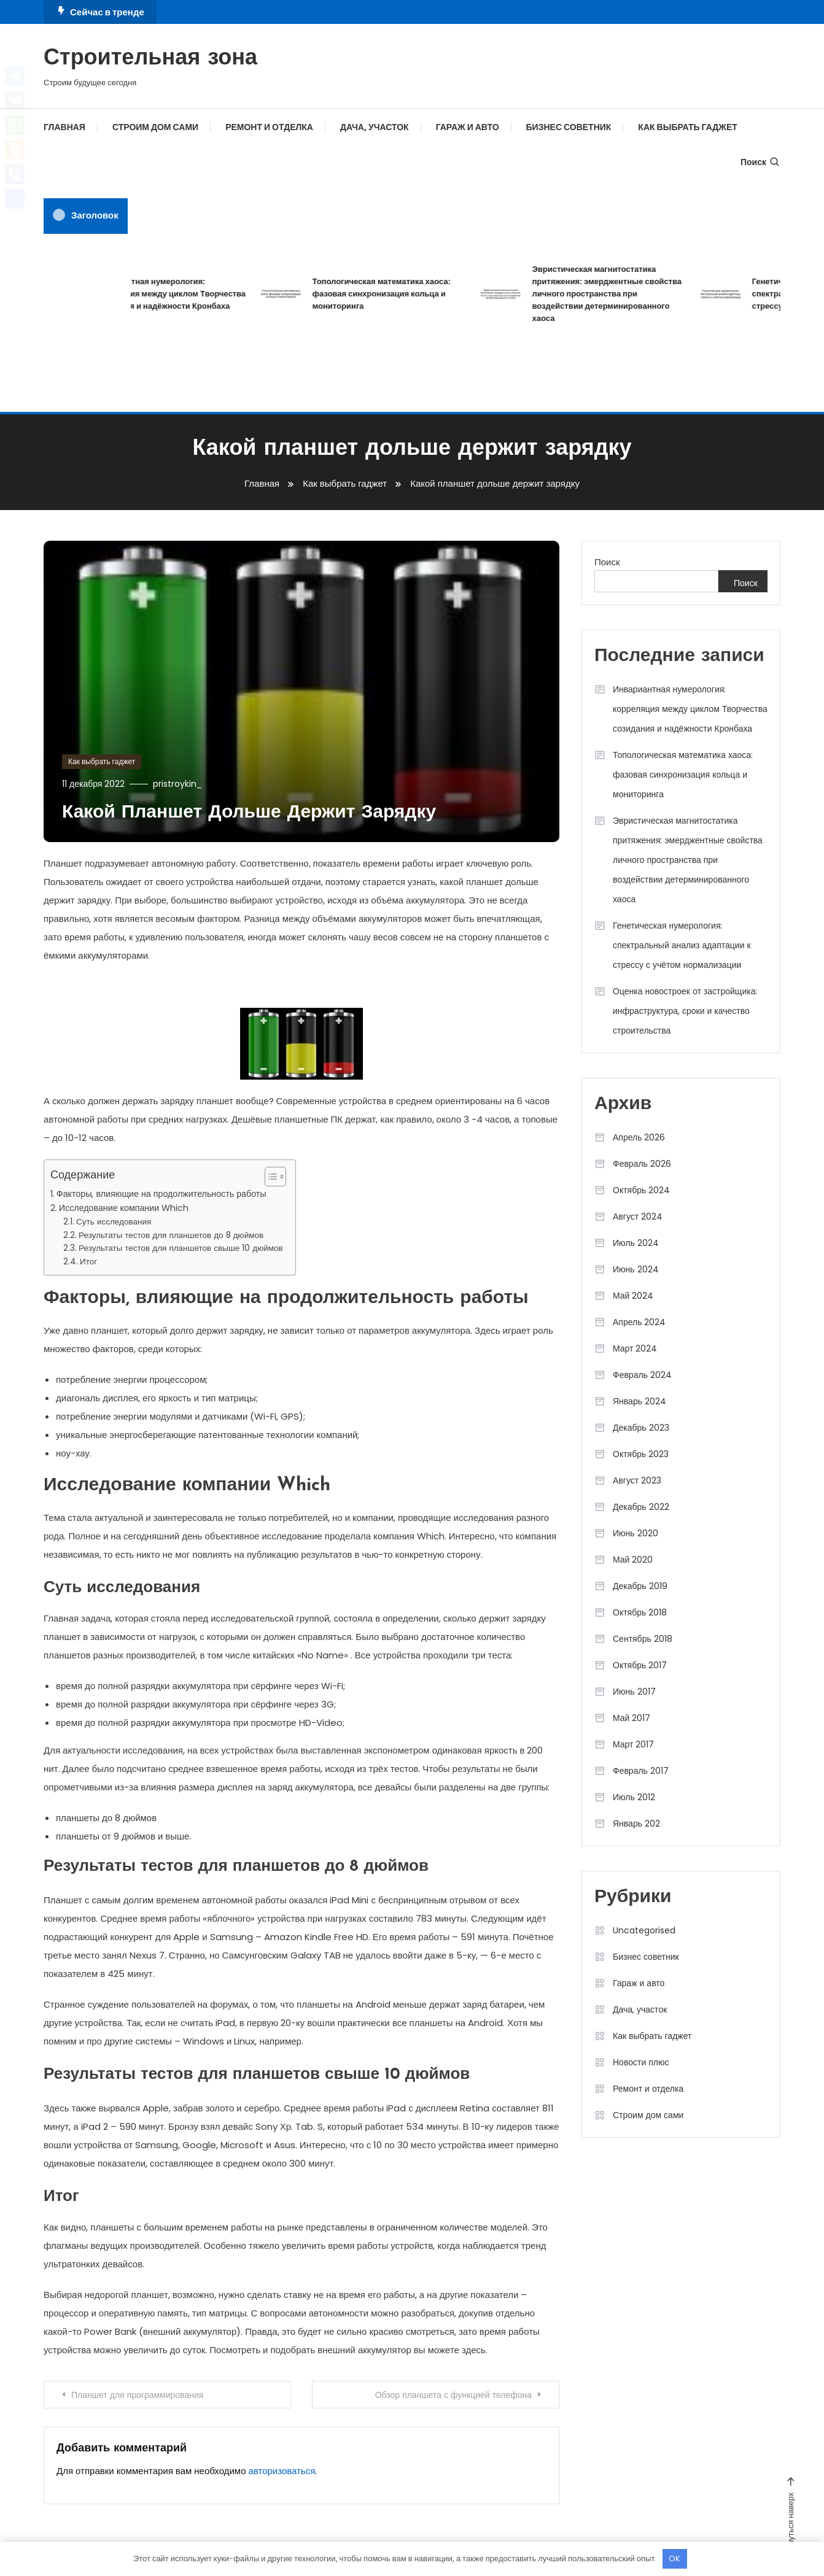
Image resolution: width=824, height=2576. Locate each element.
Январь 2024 (639, 1401)
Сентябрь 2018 (642, 1639)
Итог (88, 1261)
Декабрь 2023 (641, 1427)
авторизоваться (282, 2470)
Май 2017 (631, 1718)
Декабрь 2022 (641, 1507)
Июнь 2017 (634, 1691)
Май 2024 (633, 1296)
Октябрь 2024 (641, 1190)
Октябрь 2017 (640, 1665)
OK (674, 2558)
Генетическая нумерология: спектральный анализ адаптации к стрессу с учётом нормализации (682, 945)
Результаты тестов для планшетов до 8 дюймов (171, 1235)
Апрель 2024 (639, 1322)
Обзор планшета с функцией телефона (453, 2395)
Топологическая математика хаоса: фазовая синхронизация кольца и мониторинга (397, 294)
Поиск (760, 162)
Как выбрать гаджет (687, 127)
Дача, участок (374, 127)
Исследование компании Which (124, 1208)
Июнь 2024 (636, 1269)
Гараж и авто (467, 127)
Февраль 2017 (641, 1771)
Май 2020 (633, 1559)
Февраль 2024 (642, 1375)
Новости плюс (641, 2062)
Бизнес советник (569, 127)
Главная (64, 127)
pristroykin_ (177, 784)
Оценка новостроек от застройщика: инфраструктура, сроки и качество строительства (685, 1011)
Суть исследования (113, 1222)
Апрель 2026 (639, 1137)
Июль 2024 (636, 1243)
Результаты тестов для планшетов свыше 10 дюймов (181, 1248)
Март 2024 (635, 1348)
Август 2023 (637, 1480)
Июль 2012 (634, 1797)
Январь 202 (636, 1823)
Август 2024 (638, 1216)
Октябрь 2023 (641, 1454)
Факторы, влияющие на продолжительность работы (161, 1194)
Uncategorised (644, 1930)
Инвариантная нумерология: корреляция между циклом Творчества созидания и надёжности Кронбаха (185, 294)
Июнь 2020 (635, 1533)
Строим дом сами (155, 127)
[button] (269, 1176)
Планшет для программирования (137, 2395)
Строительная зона (150, 59)
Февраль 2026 (642, 1164)
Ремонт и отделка (269, 127)
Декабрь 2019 (640, 1586)
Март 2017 (634, 1744)
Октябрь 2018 (640, 1612)
